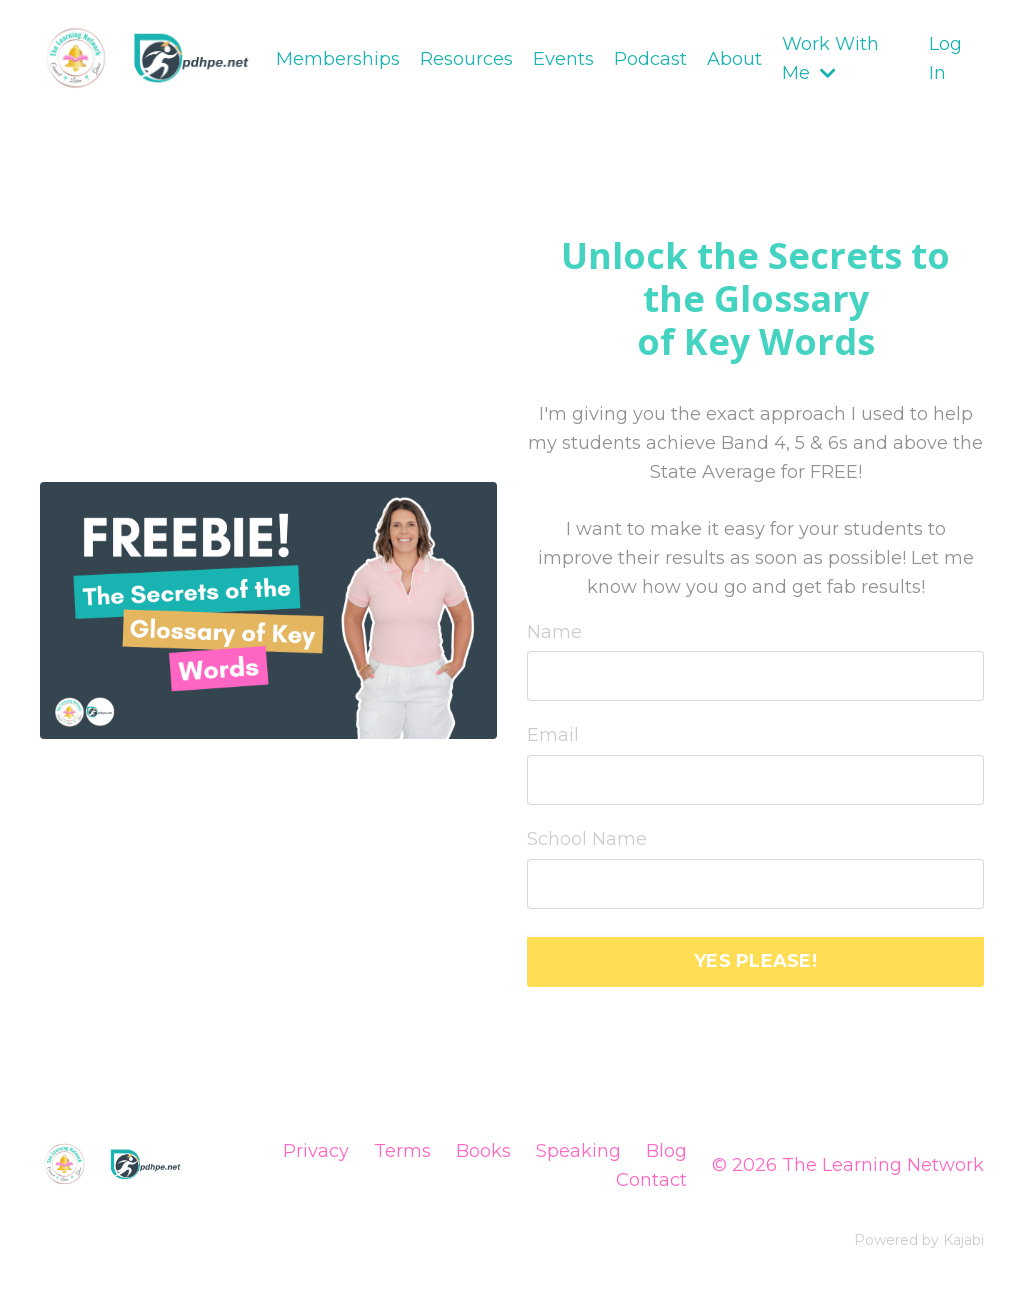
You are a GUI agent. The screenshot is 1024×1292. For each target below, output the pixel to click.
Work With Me (830, 58)
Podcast (650, 59)
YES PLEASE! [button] (755, 961)
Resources (466, 59)
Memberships (338, 59)
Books (483, 1151)
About (734, 59)
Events (563, 59)
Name (554, 632)
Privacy (316, 1151)
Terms (402, 1151)
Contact (651, 1180)
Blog (666, 1151)
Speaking (578, 1151)
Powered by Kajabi (919, 1240)
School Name (587, 839)
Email (553, 735)
